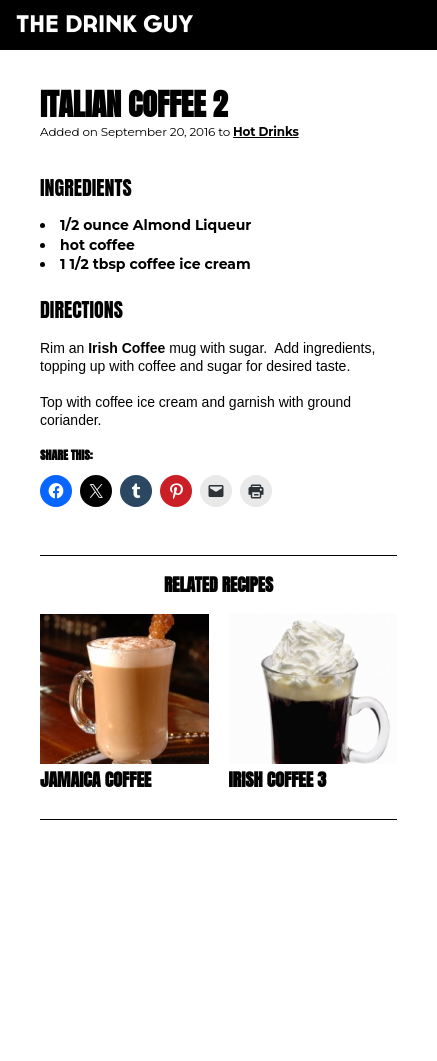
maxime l (245, 1034)
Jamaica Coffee (95, 779)
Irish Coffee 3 (278, 779)
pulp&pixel (243, 1021)
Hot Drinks (266, 131)
